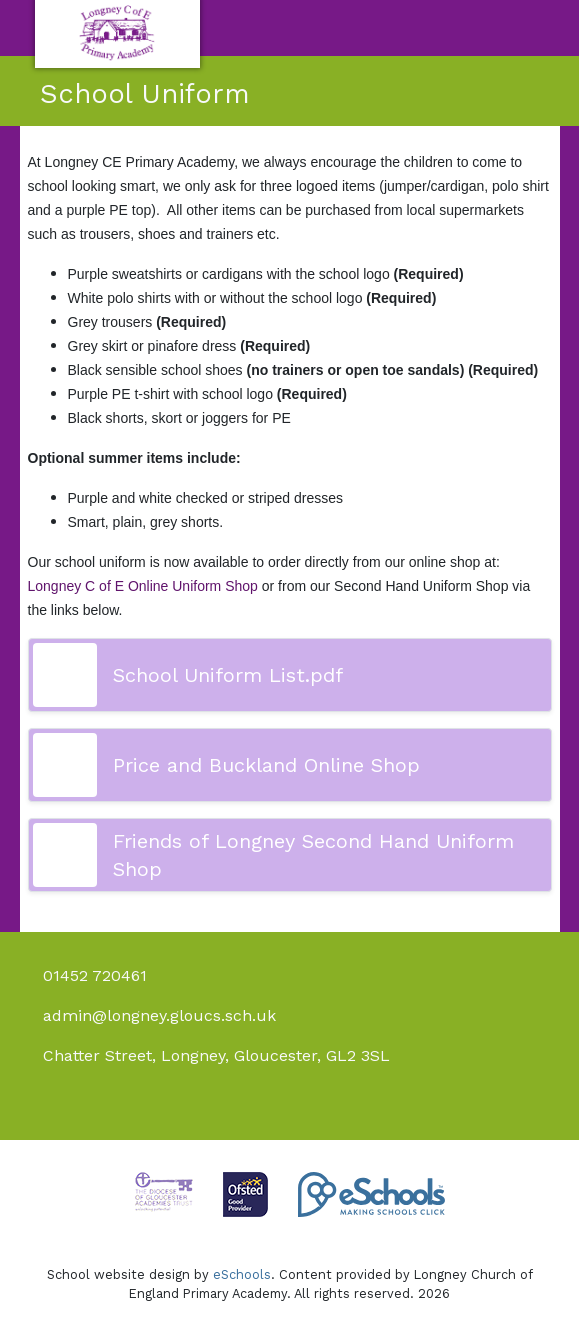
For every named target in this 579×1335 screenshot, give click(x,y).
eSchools (242, 1274)
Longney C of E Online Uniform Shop (143, 586)
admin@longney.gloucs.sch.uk (159, 1015)
